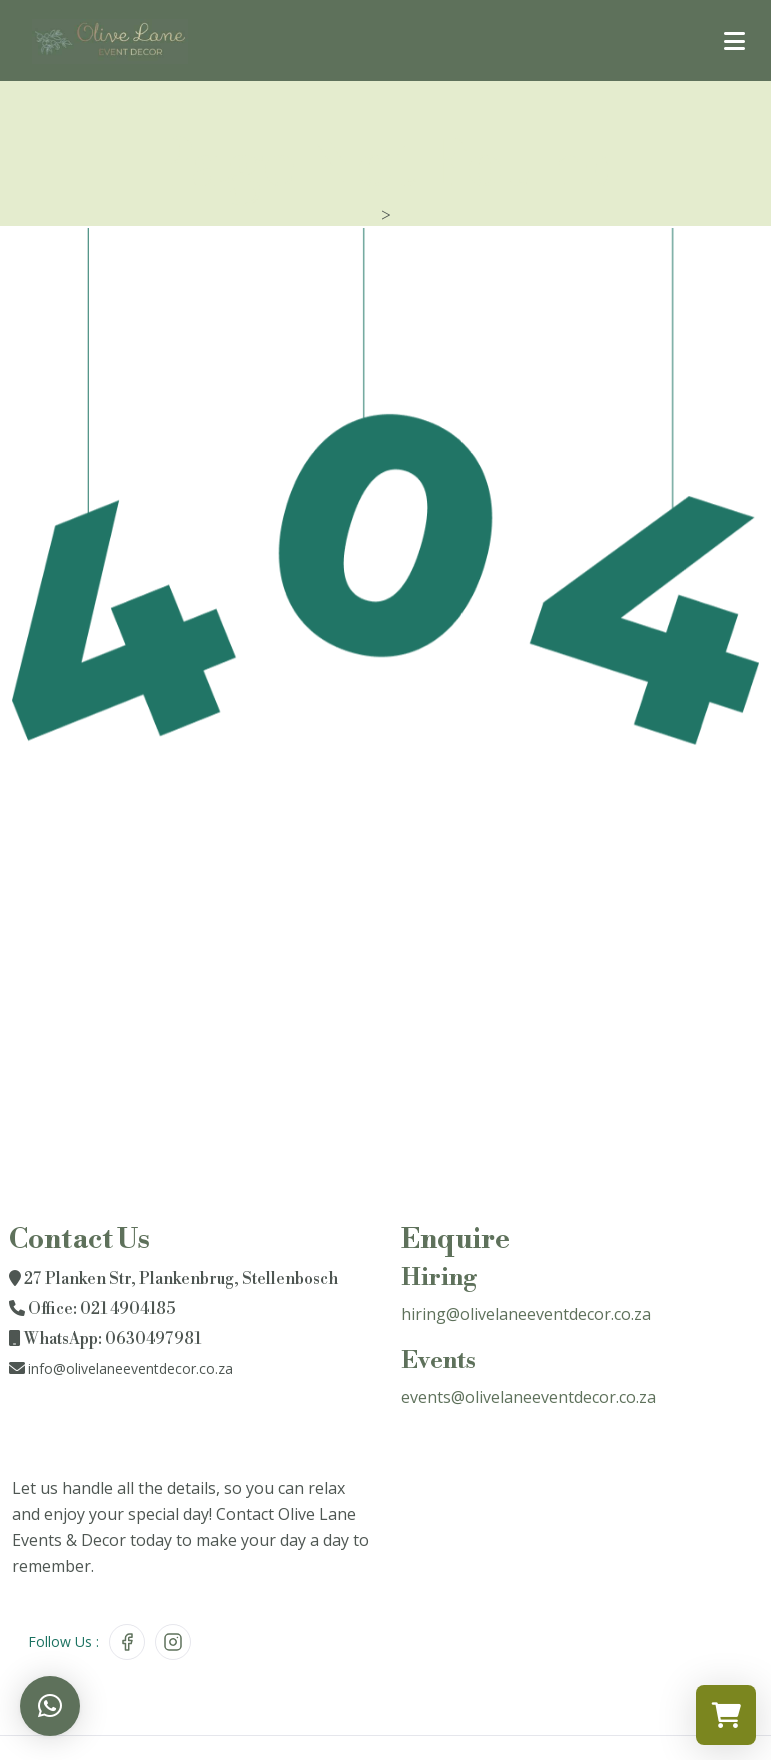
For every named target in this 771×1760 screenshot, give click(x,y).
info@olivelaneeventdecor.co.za (130, 1368)
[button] (50, 1706)
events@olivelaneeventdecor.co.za (528, 1397)
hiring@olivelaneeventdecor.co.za (526, 1314)
